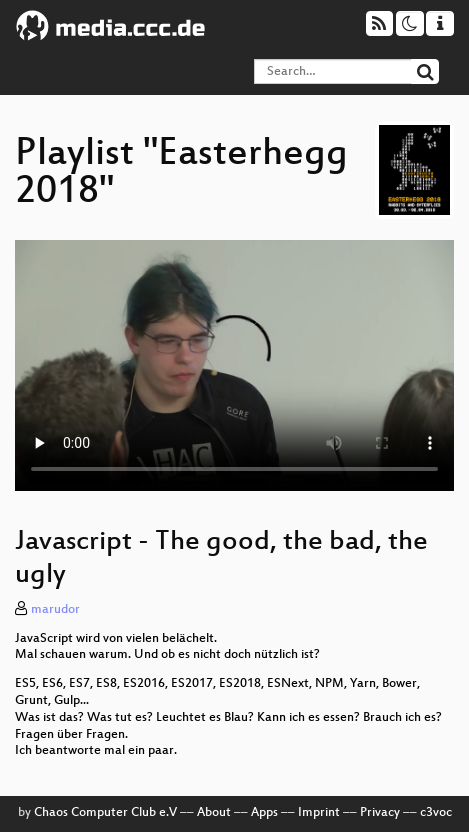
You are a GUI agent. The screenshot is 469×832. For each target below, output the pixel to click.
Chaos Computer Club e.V (105, 813)
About (214, 813)
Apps (264, 813)
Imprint (319, 813)
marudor (55, 610)
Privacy (380, 813)
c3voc (436, 813)
